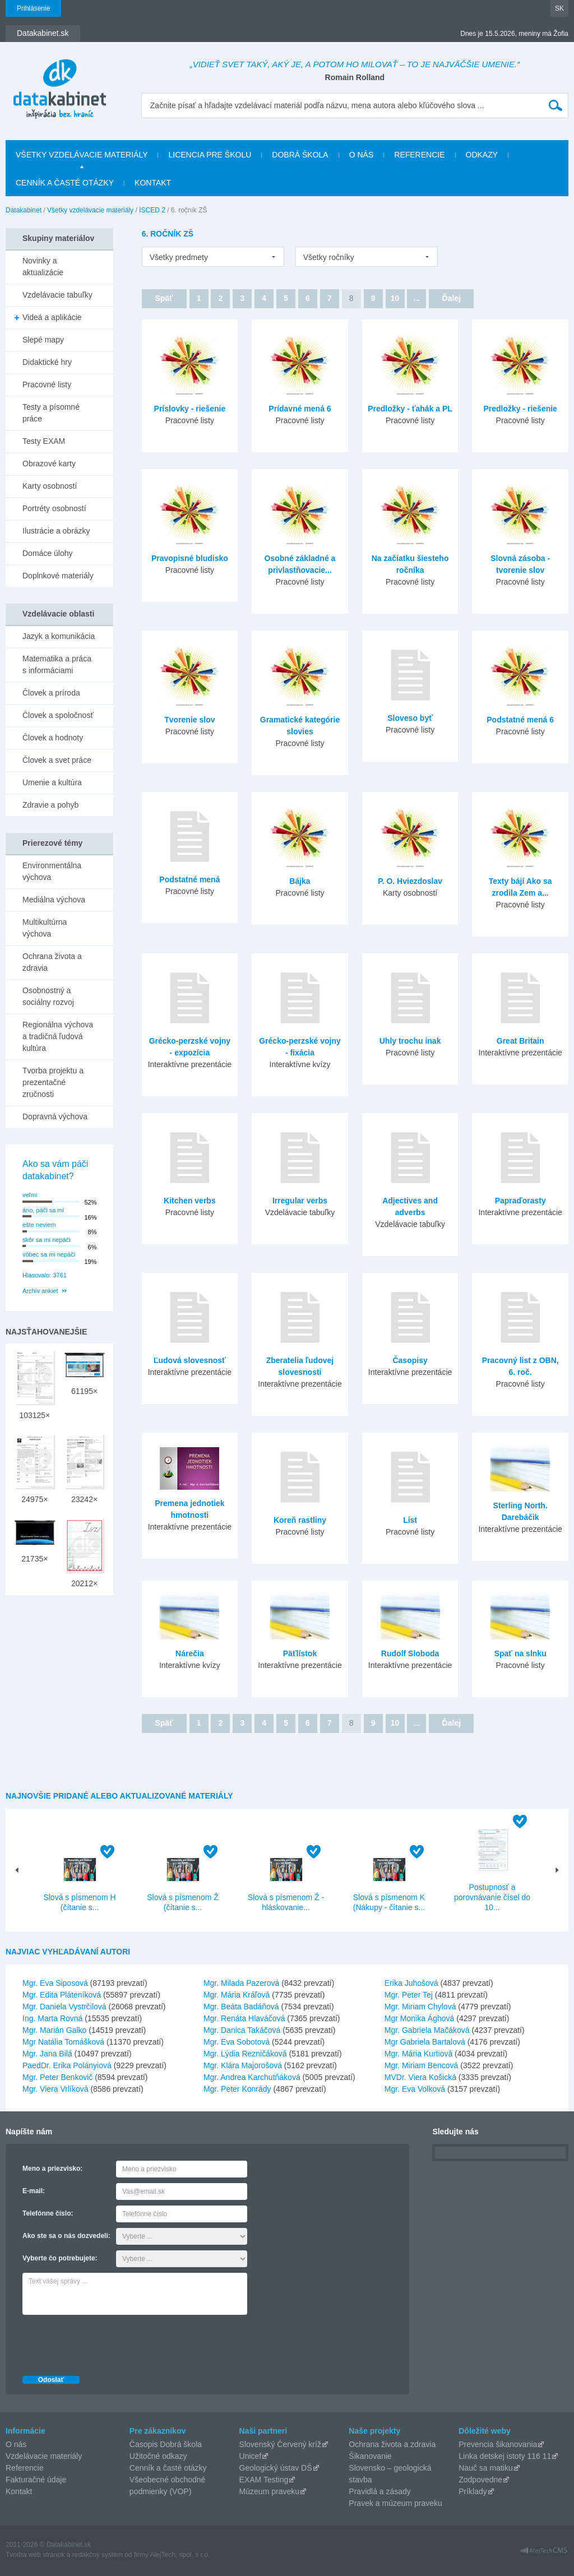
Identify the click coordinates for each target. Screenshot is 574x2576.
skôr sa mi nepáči (46, 1239)
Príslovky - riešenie (190, 408)
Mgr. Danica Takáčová (241, 2030)
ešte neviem (38, 1224)
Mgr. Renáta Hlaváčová (244, 2018)
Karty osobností (49, 485)
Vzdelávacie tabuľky (57, 294)
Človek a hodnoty (52, 737)
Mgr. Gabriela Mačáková (427, 2030)
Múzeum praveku (269, 2491)
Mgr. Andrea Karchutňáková (251, 2077)
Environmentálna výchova (51, 871)
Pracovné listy (46, 384)
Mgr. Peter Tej (409, 1994)
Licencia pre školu (209, 154)
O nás (361, 154)
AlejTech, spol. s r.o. (180, 2555)
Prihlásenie (33, 8)
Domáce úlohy (47, 553)
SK (559, 8)
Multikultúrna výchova (44, 928)
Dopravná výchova (54, 1116)
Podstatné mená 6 (520, 719)
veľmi (29, 1195)
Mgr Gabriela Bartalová (425, 2041)
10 (395, 298)
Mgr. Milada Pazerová (241, 1983)
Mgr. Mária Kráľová (236, 1994)
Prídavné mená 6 (300, 408)
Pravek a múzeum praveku (395, 2503)
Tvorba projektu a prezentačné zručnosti (53, 1082)
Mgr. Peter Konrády (237, 2088)
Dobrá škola (300, 154)
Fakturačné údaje (36, 2479)
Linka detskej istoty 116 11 (505, 2456)
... (417, 298)
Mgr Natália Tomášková (63, 2041)
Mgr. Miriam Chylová (420, 2006)
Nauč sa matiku (485, 2467)
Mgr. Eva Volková (415, 2088)
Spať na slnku (520, 1653)
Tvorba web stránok (35, 2555)
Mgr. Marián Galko (54, 2030)
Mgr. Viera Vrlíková (55, 2088)
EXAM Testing (264, 2479)
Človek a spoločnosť (58, 715)
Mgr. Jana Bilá (47, 2053)
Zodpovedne (480, 2479)
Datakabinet (23, 210)
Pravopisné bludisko (189, 558)
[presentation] (107, 2342)
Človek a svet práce (56, 760)
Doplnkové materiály (58, 575)
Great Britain (520, 1040)
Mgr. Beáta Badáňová (241, 2006)
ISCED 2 (152, 210)
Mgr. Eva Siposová (55, 1983)
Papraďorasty (520, 1200)
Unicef (250, 2456)
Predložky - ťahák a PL (410, 408)
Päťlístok (300, 1653)
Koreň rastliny (300, 1520)
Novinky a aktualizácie (42, 266)
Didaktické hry (47, 362)
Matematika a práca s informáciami (56, 664)
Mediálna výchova (53, 899)
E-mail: (33, 2191)
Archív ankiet (40, 1290)
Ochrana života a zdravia (52, 962)
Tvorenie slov (189, 719)
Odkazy (482, 154)
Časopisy (409, 1360)
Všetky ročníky (328, 257)
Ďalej (451, 298)
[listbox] (213, 257)
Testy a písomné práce (51, 412)
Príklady (473, 2491)
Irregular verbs (299, 1200)
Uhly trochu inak (410, 1040)
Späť (164, 298)
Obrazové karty (49, 463)
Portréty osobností (54, 508)
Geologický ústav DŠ (275, 2467)
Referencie (419, 154)
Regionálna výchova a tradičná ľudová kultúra (57, 1036)
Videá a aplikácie (52, 317)
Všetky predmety (179, 257)
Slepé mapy (43, 339)
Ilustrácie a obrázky (56, 530)
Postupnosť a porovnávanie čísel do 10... (492, 1897)
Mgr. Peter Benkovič (57, 2077)
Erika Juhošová (411, 1983)
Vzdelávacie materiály (44, 2456)
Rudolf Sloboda (410, 1653)
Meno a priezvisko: (52, 2168)
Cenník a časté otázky (65, 182)
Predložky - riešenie (520, 408)
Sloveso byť (410, 718)
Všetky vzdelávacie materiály (81, 154)
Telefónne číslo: (47, 2213)
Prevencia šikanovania (498, 2444)
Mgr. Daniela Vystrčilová (64, 2006)
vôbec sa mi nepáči (48, 1254)
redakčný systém (97, 2555)
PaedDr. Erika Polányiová (67, 2065)
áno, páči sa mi (43, 1210)
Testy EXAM (43, 441)
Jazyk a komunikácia (58, 636)
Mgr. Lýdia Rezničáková (245, 2053)
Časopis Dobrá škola (165, 2444)
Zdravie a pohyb (50, 804)
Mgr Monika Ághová (420, 2018)
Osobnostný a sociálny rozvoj (48, 996)
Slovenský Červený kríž (280, 2444)
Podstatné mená (189, 879)
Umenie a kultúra (52, 782)
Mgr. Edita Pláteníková (61, 1994)
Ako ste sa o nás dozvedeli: (66, 2236)
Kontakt (153, 182)
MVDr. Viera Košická (420, 2077)
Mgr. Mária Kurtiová (418, 2053)
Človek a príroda (51, 692)
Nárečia (189, 1653)
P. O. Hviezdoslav (410, 881)
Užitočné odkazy (158, 2456)
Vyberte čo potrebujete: (60, 2258)
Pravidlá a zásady (380, 2491)
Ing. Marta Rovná (52, 2018)
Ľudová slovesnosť (190, 1360)
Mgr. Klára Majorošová (242, 2065)
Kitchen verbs (190, 1200)
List (410, 1520)
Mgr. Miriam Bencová (421, 2065)
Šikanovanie (370, 2456)
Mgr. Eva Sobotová (236, 2041)
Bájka (299, 881)
